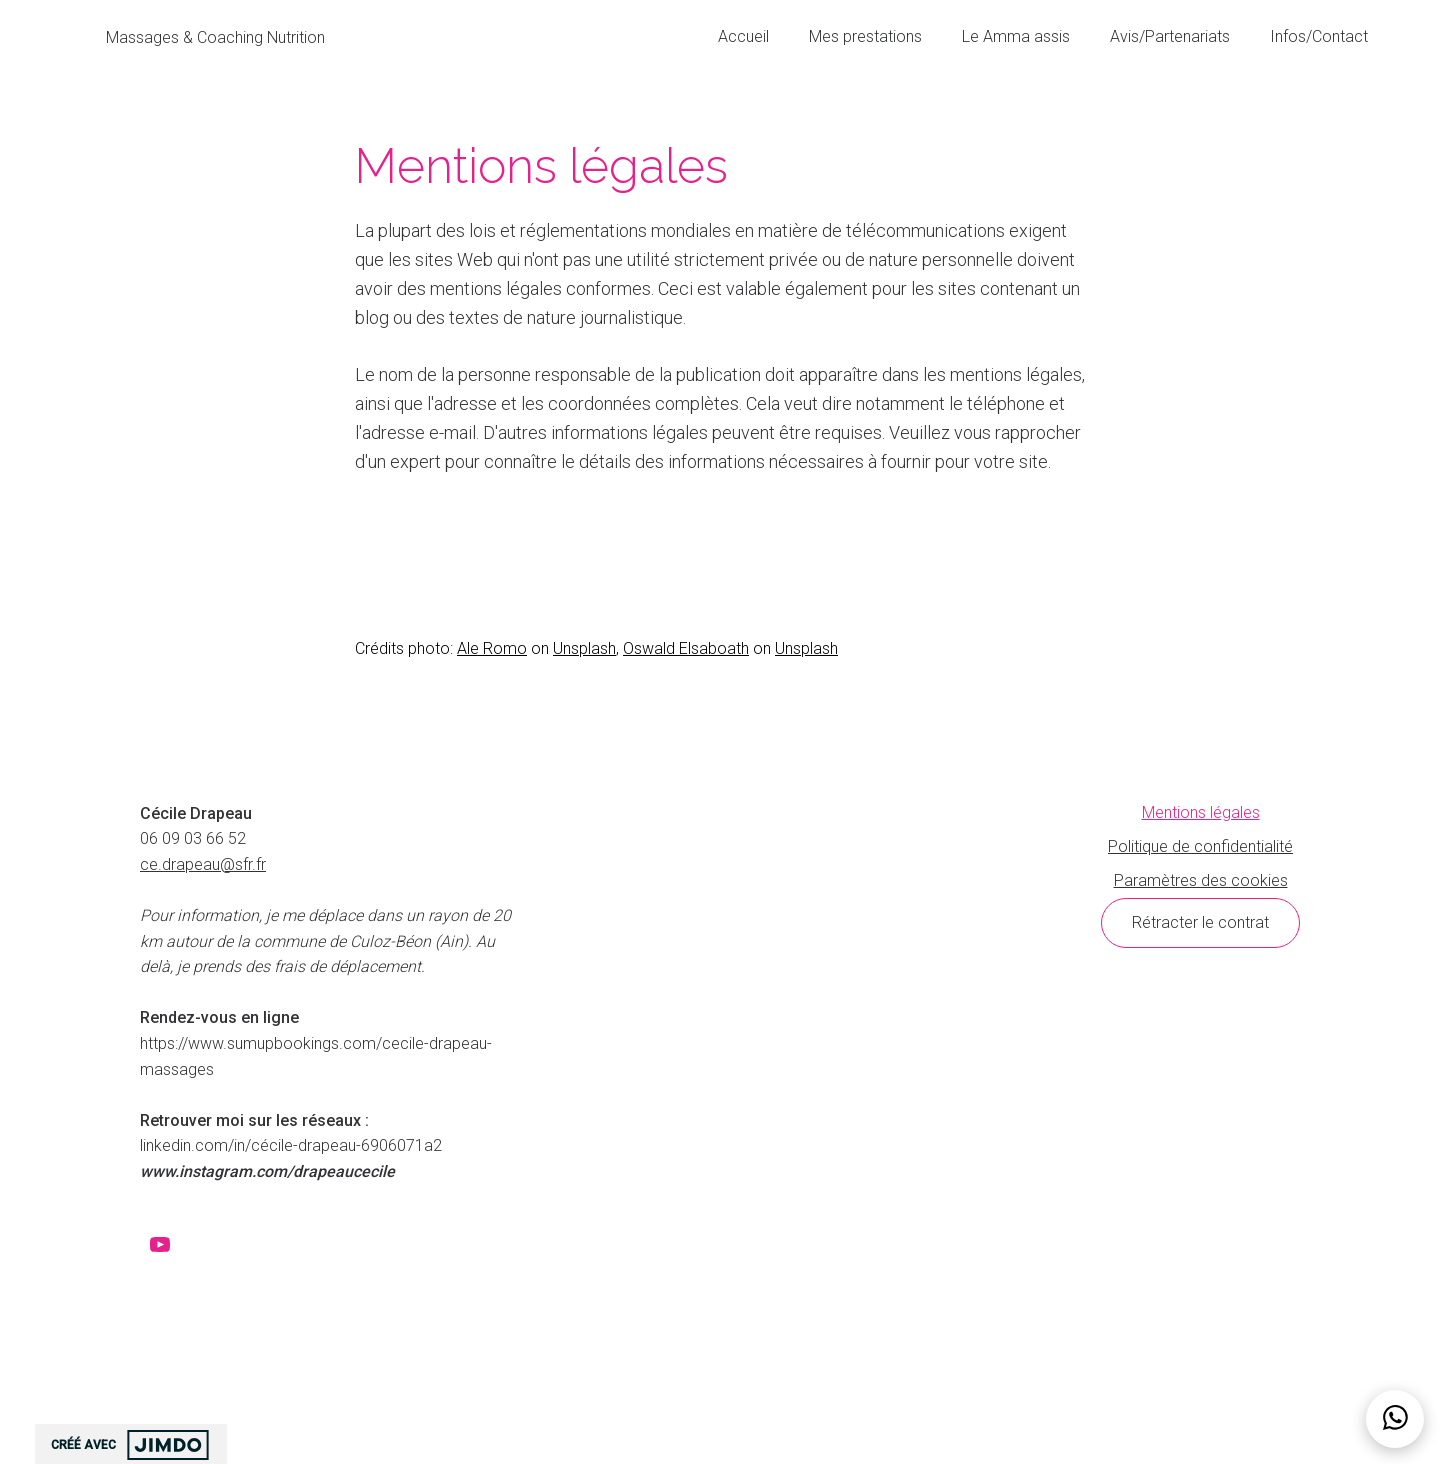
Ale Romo (492, 648)
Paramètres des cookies (1201, 880)
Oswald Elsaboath (686, 648)
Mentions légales (1201, 812)
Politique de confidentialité (1200, 846)
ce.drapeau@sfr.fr (203, 864)
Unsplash (584, 648)
